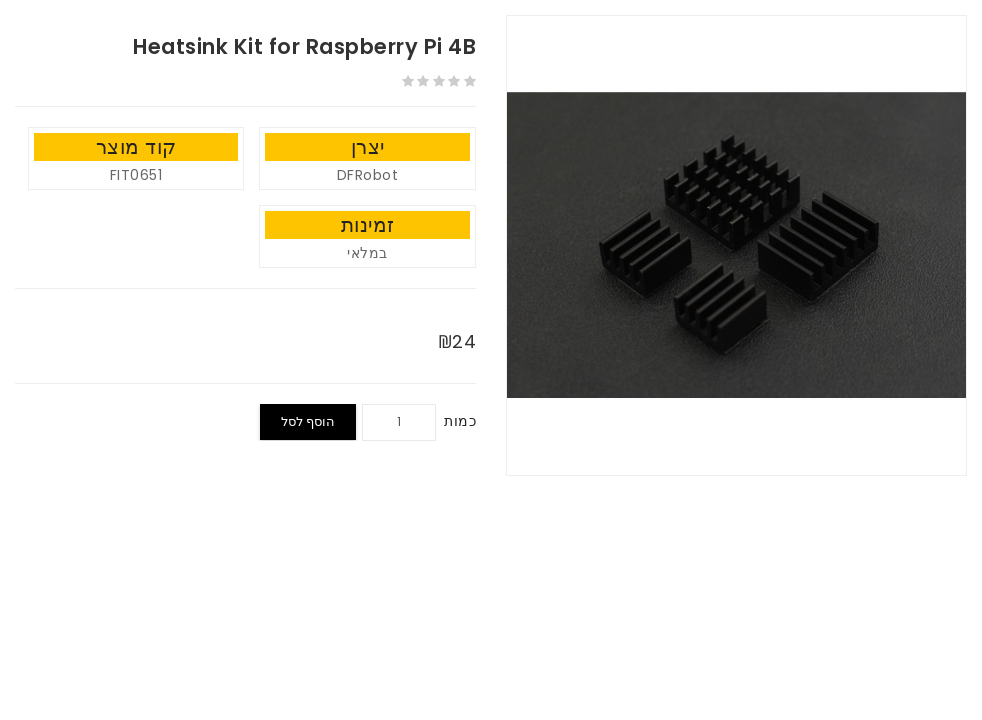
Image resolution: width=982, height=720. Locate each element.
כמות (460, 421)
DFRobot (368, 175)
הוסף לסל (308, 421)
